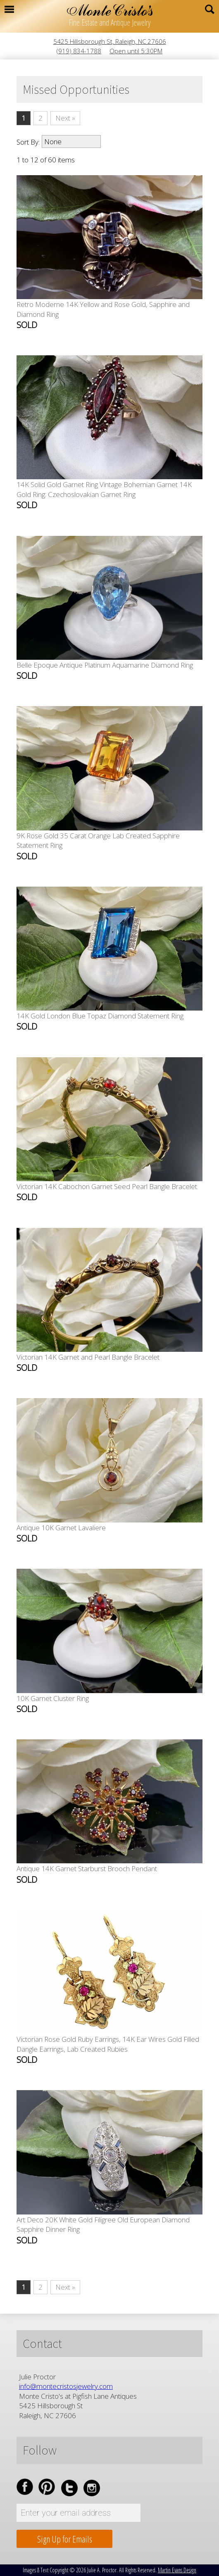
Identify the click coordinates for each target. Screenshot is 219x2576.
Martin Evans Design (177, 2570)
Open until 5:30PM (136, 51)
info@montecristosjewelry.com (66, 2386)
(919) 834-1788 (79, 51)
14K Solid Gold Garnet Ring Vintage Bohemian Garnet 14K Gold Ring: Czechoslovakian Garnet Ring (104, 495)
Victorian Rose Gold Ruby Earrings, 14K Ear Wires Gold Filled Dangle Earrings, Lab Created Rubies (108, 2049)
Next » (65, 118)
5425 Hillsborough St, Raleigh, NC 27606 (109, 41)
